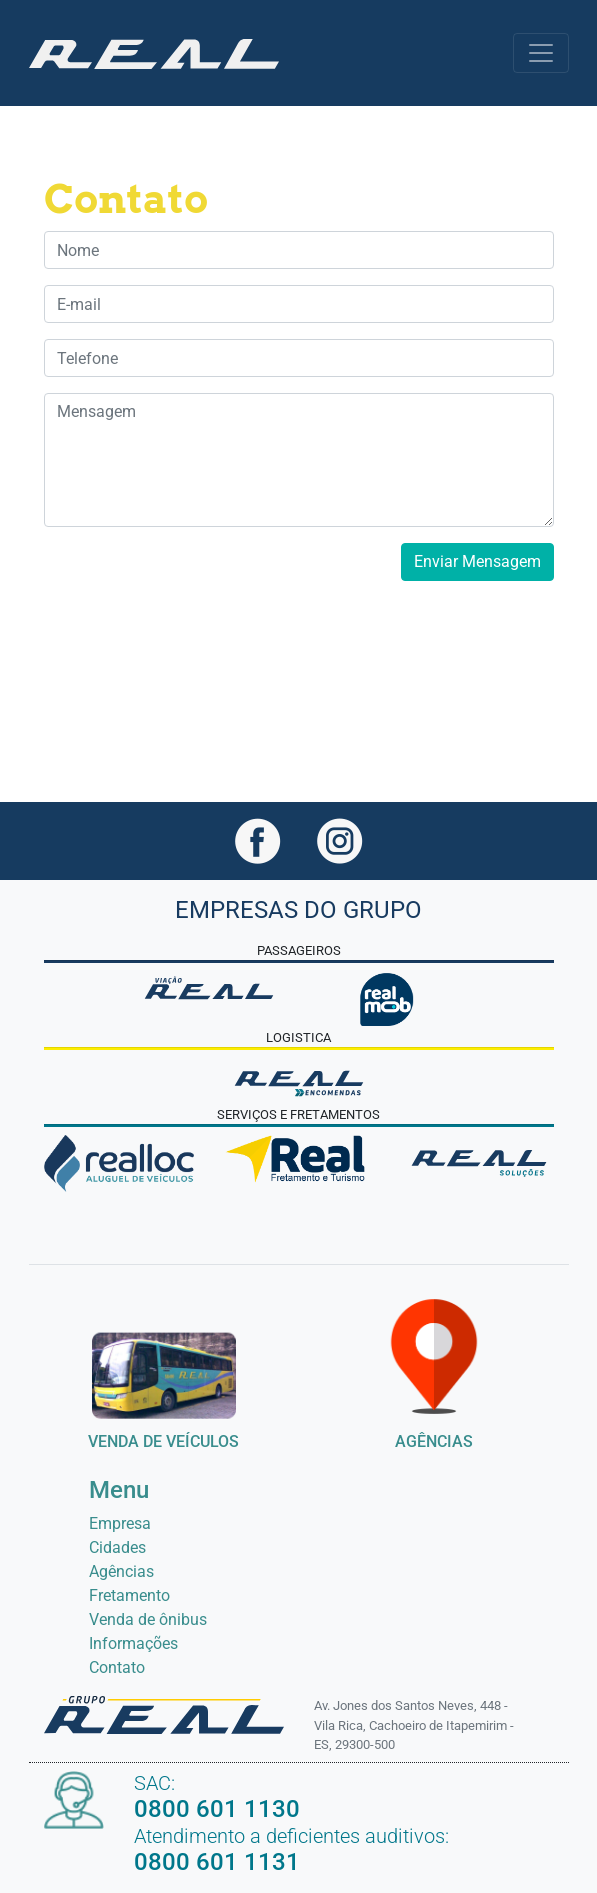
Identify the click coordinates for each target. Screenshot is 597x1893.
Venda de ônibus (148, 1619)
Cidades (117, 1547)
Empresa (120, 1523)
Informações (133, 1643)
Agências (121, 1571)
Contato (117, 1667)
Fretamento (129, 1595)
